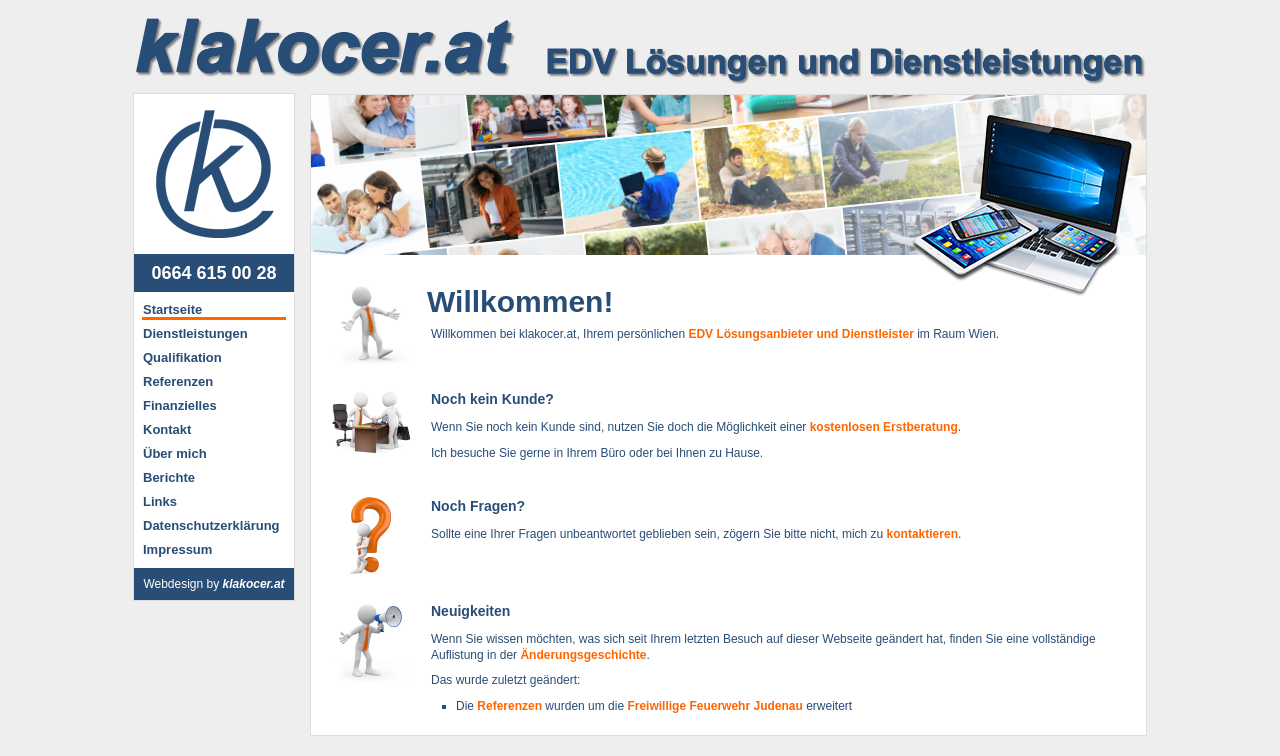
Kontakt (167, 429)
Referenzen (178, 381)
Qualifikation (182, 357)
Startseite (172, 309)
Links (160, 501)
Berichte (169, 477)
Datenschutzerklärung (211, 525)
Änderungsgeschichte (583, 655)
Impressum (177, 549)
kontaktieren (922, 534)
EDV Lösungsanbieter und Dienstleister (800, 334)
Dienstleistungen (195, 333)
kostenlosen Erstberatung (884, 427)
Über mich (175, 453)
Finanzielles (180, 405)
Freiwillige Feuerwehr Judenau (714, 706)
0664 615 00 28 (213, 273)
